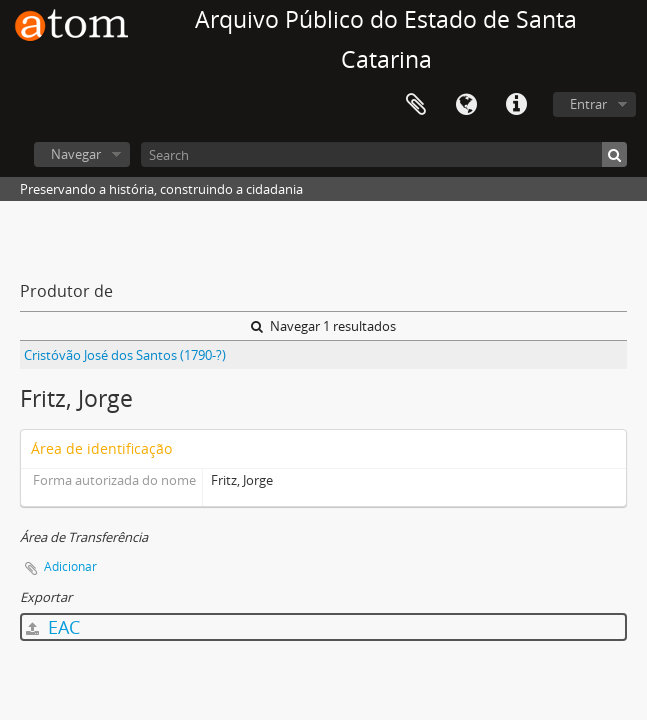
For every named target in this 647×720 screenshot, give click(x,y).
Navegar (76, 154)
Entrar (588, 104)
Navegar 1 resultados (323, 326)
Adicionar (70, 566)
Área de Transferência (416, 105)
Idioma (466, 105)
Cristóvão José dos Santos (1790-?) (125, 355)
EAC (53, 627)
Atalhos (516, 105)
